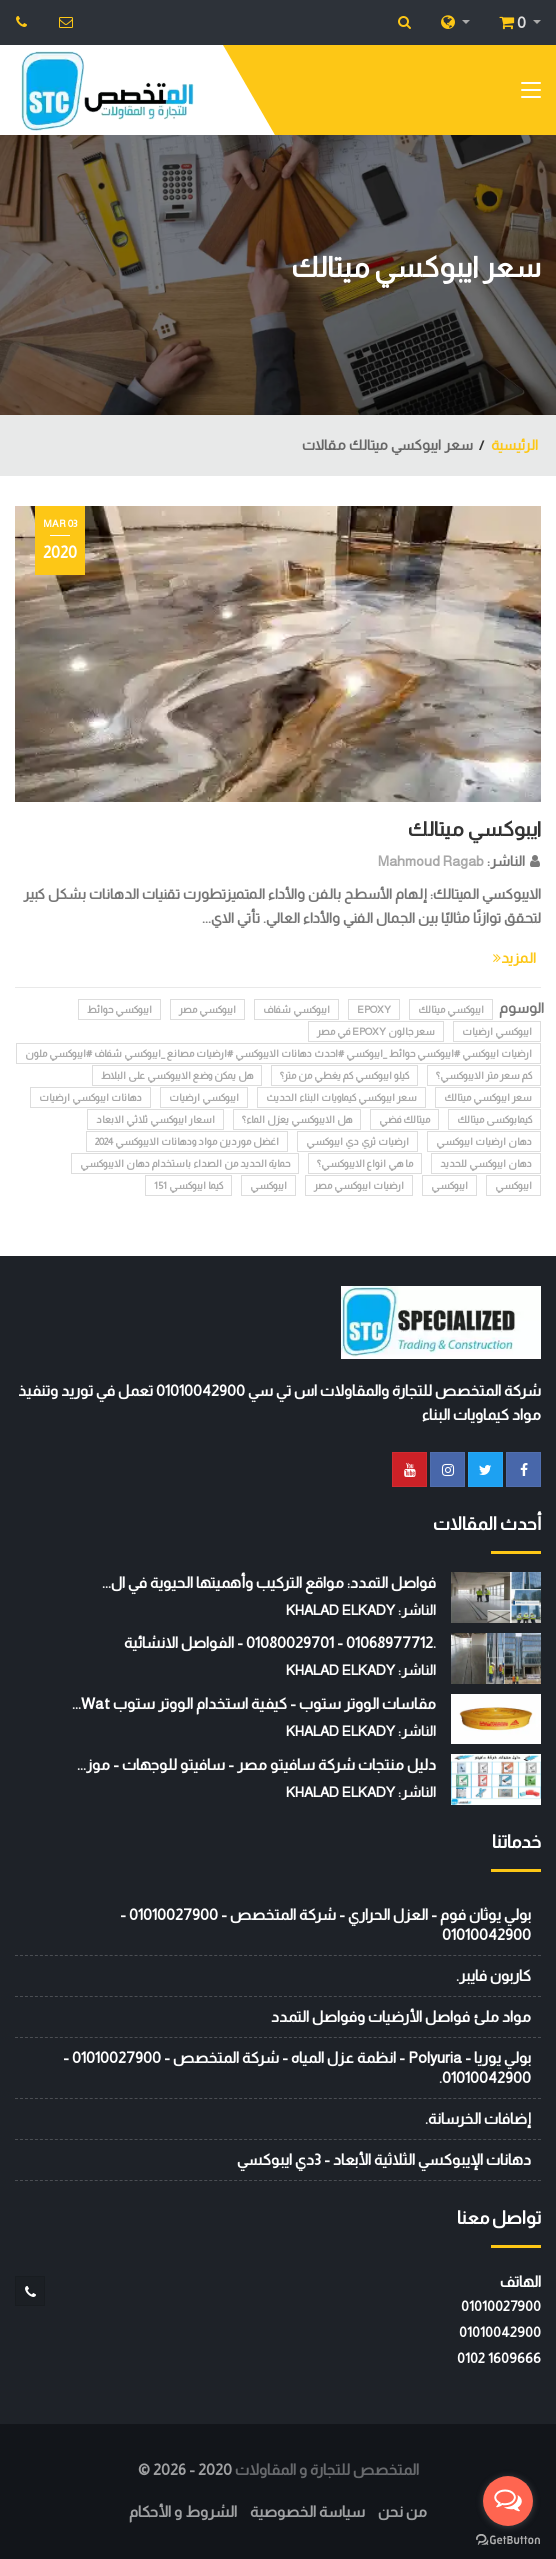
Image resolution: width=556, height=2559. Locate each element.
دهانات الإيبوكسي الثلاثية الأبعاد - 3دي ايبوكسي (384, 2159)
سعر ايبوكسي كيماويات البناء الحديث (341, 1097)
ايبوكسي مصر (207, 1009)
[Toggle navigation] (531, 94)
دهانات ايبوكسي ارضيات (90, 1097)
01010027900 (501, 2306)
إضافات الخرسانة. (478, 2118)
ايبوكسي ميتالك (474, 829)
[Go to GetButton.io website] (508, 2539)
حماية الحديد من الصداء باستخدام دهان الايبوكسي (185, 1163)
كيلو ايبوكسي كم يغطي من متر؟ (344, 1075)
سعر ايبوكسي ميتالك (488, 1097)
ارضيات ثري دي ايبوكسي (357, 1141)
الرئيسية (514, 445)
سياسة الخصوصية (307, 2511)
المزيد (514, 958)
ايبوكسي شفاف (296, 1009)
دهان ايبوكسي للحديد (486, 1163)
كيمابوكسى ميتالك (494, 1119)
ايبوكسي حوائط (119, 1009)
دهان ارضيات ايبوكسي (484, 1141)
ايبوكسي (513, 1185)
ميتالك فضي (404, 1119)
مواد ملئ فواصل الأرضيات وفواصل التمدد (401, 2016)
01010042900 (500, 2332)
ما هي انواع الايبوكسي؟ (365, 1163)
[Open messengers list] (508, 2501)
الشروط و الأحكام (183, 2511)
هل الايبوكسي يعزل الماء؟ (297, 1119)
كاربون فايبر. (493, 1975)
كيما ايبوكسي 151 (188, 1185)
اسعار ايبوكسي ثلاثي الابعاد (155, 1119)
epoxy (374, 1009)
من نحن (402, 2511)
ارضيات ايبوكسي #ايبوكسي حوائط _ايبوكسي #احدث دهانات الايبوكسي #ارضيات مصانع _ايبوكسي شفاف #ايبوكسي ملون (278, 1053)
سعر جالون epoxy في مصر (376, 1031)
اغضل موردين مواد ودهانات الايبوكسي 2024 (187, 1141)
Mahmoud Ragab (431, 861)
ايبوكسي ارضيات (497, 1031)
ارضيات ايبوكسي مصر (359, 1185)
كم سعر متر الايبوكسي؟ (484, 1075)
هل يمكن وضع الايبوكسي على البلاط (177, 1075)
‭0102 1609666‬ (499, 2358)
